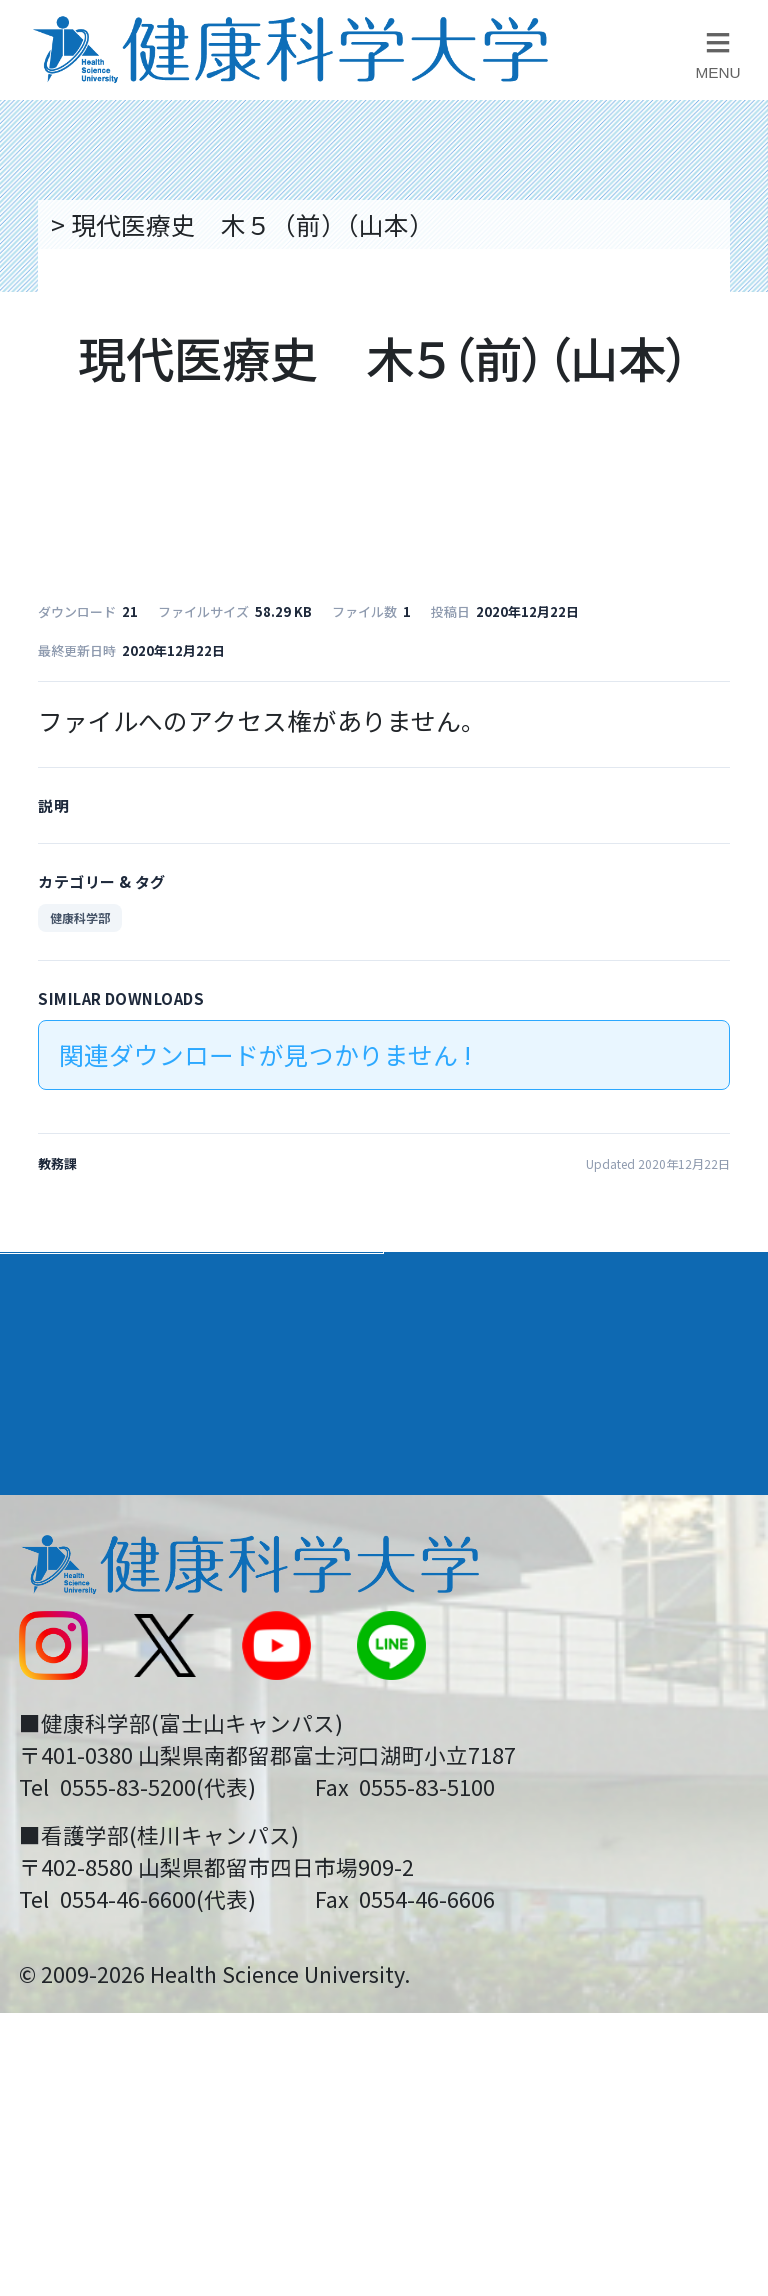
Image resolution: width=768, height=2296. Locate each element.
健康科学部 (80, 917)
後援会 (52, 1503)
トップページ (120, 224)
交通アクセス (89, 1571)
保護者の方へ (90, 1842)
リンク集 (449, 1503)
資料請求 (729, 406)
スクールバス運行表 (127, 1706)
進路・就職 (469, 1359)
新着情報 (65, 1638)
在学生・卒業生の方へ (524, 1773)
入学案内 (71, 1359)
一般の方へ (461, 1842)
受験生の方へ (90, 1773)
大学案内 (71, 1286)
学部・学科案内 (497, 1286)
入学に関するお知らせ (524, 1638)
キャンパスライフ (127, 1432)
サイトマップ (474, 1706)
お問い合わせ (474, 1571)
